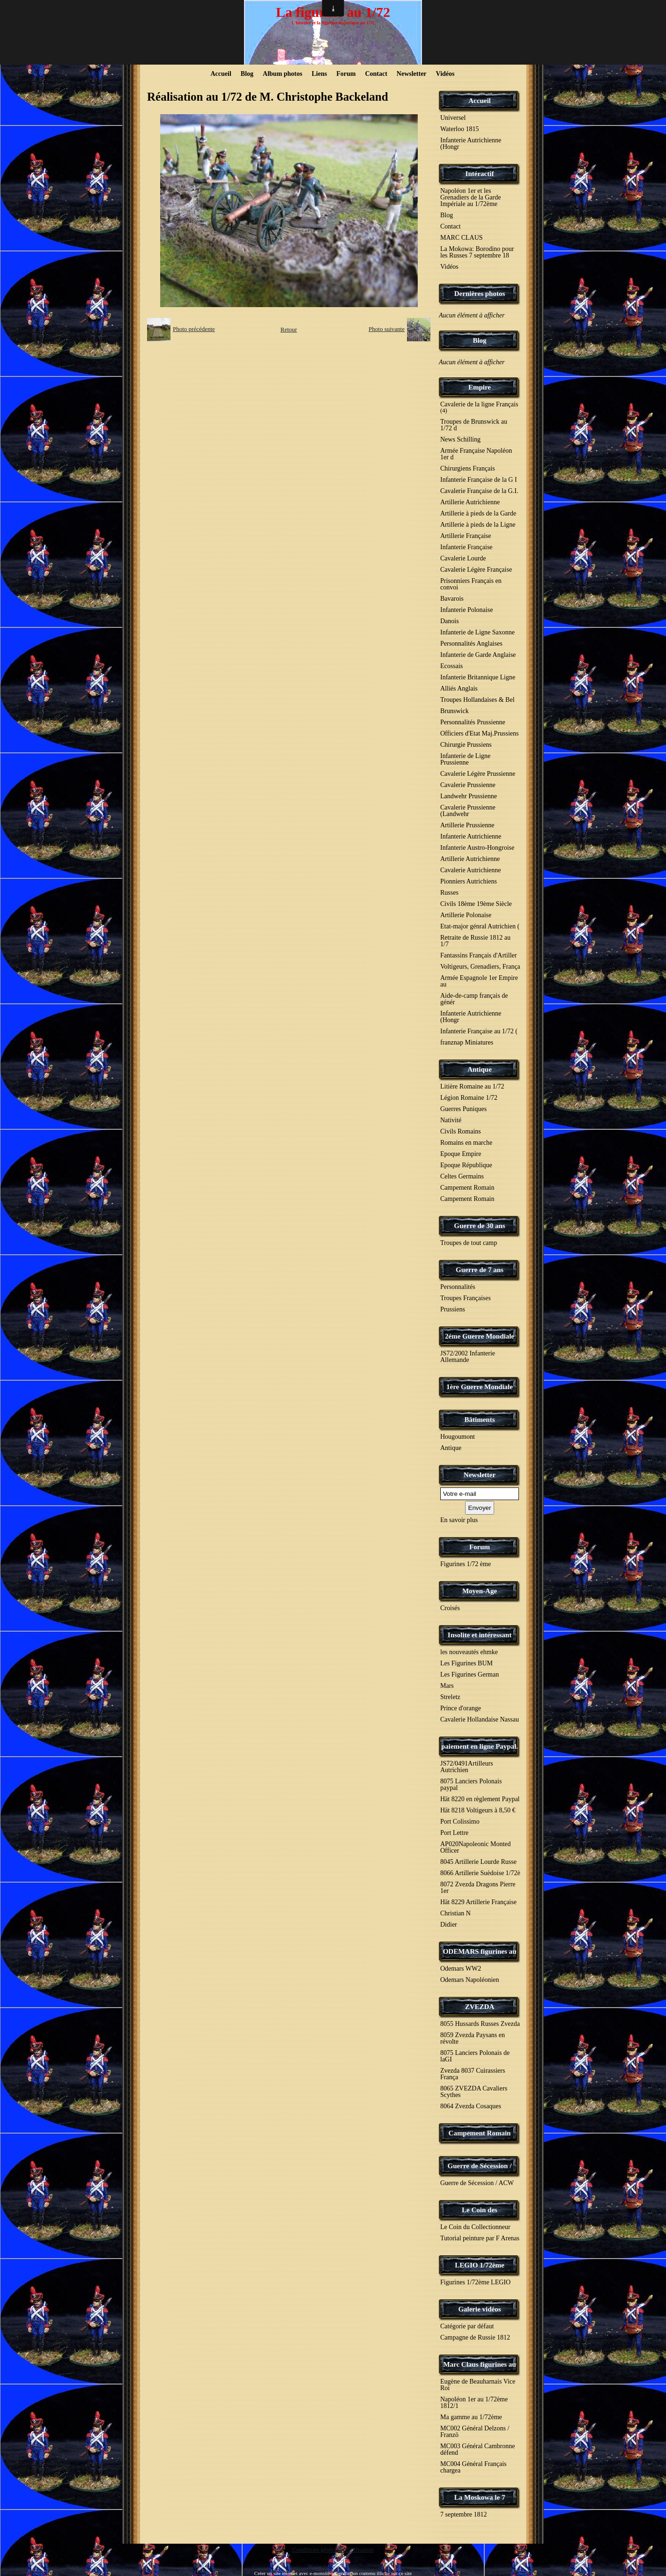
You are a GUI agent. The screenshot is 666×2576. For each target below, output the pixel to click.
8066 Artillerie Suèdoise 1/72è (480, 1873)
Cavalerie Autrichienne (470, 870)
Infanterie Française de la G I (478, 479)
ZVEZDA (480, 2006)
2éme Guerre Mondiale (479, 1336)
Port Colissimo (460, 1821)
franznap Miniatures (466, 1042)
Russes (449, 892)
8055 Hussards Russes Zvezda (480, 2023)
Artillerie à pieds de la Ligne (478, 524)
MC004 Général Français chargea (473, 2467)
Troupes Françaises (465, 1298)
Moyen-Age (479, 1591)
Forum (345, 73)
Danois (449, 621)
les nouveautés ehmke (469, 1652)
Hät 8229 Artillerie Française (478, 1902)
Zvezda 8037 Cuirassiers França (472, 2074)
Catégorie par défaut (467, 2326)
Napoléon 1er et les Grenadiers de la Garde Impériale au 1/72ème (470, 197)
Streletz (450, 1696)
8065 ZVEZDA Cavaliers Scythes (473, 2091)
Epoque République (466, 1165)
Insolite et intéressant (479, 1635)
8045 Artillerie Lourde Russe (478, 1861)
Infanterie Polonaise (466, 609)
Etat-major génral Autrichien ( (479, 926)
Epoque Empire (460, 1153)
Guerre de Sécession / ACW (477, 2182)
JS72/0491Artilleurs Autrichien (466, 1767)
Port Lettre (454, 1832)
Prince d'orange (460, 1708)
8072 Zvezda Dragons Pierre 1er (478, 1887)
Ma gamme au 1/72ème (471, 2417)
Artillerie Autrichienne (470, 502)
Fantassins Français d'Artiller (478, 955)
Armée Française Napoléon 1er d (476, 454)
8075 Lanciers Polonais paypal (471, 1784)
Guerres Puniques (463, 1108)
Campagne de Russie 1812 (475, 2337)
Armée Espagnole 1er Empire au (479, 981)
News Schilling (460, 439)
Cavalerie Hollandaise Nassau (479, 1719)
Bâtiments (480, 1419)
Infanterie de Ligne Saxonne (477, 632)
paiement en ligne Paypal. (479, 1746)
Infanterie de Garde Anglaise (478, 654)
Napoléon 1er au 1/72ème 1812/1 (474, 2402)
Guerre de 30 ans (479, 1225)
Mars (447, 1685)
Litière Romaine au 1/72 (472, 1086)
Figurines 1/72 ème (465, 1564)
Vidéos (445, 73)
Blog (247, 73)
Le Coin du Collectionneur (475, 2226)
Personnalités (457, 1286)
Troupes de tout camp (468, 1242)
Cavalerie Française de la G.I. (479, 490)
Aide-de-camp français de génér (474, 999)
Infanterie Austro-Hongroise (477, 847)
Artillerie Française (465, 535)
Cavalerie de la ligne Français (479, 407)
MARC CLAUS (461, 237)
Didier (448, 1924)
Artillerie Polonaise (465, 915)
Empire (479, 387)
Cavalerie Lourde (463, 558)
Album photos (282, 73)
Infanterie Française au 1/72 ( (479, 1031)
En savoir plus (459, 1520)
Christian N (455, 1913)
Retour (289, 329)
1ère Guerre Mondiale (479, 1387)
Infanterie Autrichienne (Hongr (470, 143)
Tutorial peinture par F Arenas (479, 2238)
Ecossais (451, 666)
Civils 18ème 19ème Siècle (476, 903)
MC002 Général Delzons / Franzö (474, 2431)
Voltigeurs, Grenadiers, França (480, 966)
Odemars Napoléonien (469, 1979)
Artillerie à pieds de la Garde (478, 513)
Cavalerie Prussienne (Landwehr (468, 810)
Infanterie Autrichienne (470, 836)
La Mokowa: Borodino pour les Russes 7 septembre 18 (477, 252)
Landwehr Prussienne (468, 796)
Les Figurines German (469, 1674)
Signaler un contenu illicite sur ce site (373, 2573)
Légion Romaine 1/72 (468, 1097)
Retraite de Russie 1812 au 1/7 (475, 941)
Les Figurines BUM (466, 1663)
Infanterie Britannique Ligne (477, 677)
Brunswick (454, 710)
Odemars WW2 (460, 1968)
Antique (479, 1069)
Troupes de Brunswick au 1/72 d (473, 425)
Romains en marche (466, 1142)
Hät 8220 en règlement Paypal (480, 1799)
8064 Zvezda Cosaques (470, 2106)
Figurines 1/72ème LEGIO (475, 2282)
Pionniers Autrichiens (468, 881)
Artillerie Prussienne (467, 825)
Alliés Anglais (459, 688)
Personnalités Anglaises (471, 643)
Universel (453, 117)
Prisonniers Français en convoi (471, 584)
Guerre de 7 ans (479, 1269)
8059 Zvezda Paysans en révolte (472, 2038)
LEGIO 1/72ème (479, 2265)
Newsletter (412, 73)
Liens (319, 73)
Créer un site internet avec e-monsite (292, 2573)
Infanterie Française (466, 547)
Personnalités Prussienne (472, 722)
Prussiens (452, 1309)
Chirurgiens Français (467, 468)
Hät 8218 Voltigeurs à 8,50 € (477, 1810)
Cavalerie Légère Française (476, 569)
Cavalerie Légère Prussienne (477, 773)
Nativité (450, 1120)
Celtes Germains (462, 1176)
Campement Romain (467, 1187)
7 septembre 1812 (463, 2514)
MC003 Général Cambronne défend (477, 2449)
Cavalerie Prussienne (468, 784)
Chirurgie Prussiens (466, 744)
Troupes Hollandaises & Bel (477, 699)
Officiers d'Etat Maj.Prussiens (479, 733)
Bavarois (452, 598)
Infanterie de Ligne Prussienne (465, 759)
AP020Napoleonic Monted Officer (475, 1847)
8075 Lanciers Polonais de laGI (475, 2056)
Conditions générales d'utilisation (333, 2549)
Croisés (450, 1608)
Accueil (221, 73)
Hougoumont (457, 1436)
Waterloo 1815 (459, 128)
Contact (376, 73)
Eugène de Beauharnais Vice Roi (477, 2385)
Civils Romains (460, 1131)
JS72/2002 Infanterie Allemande (467, 1356)
